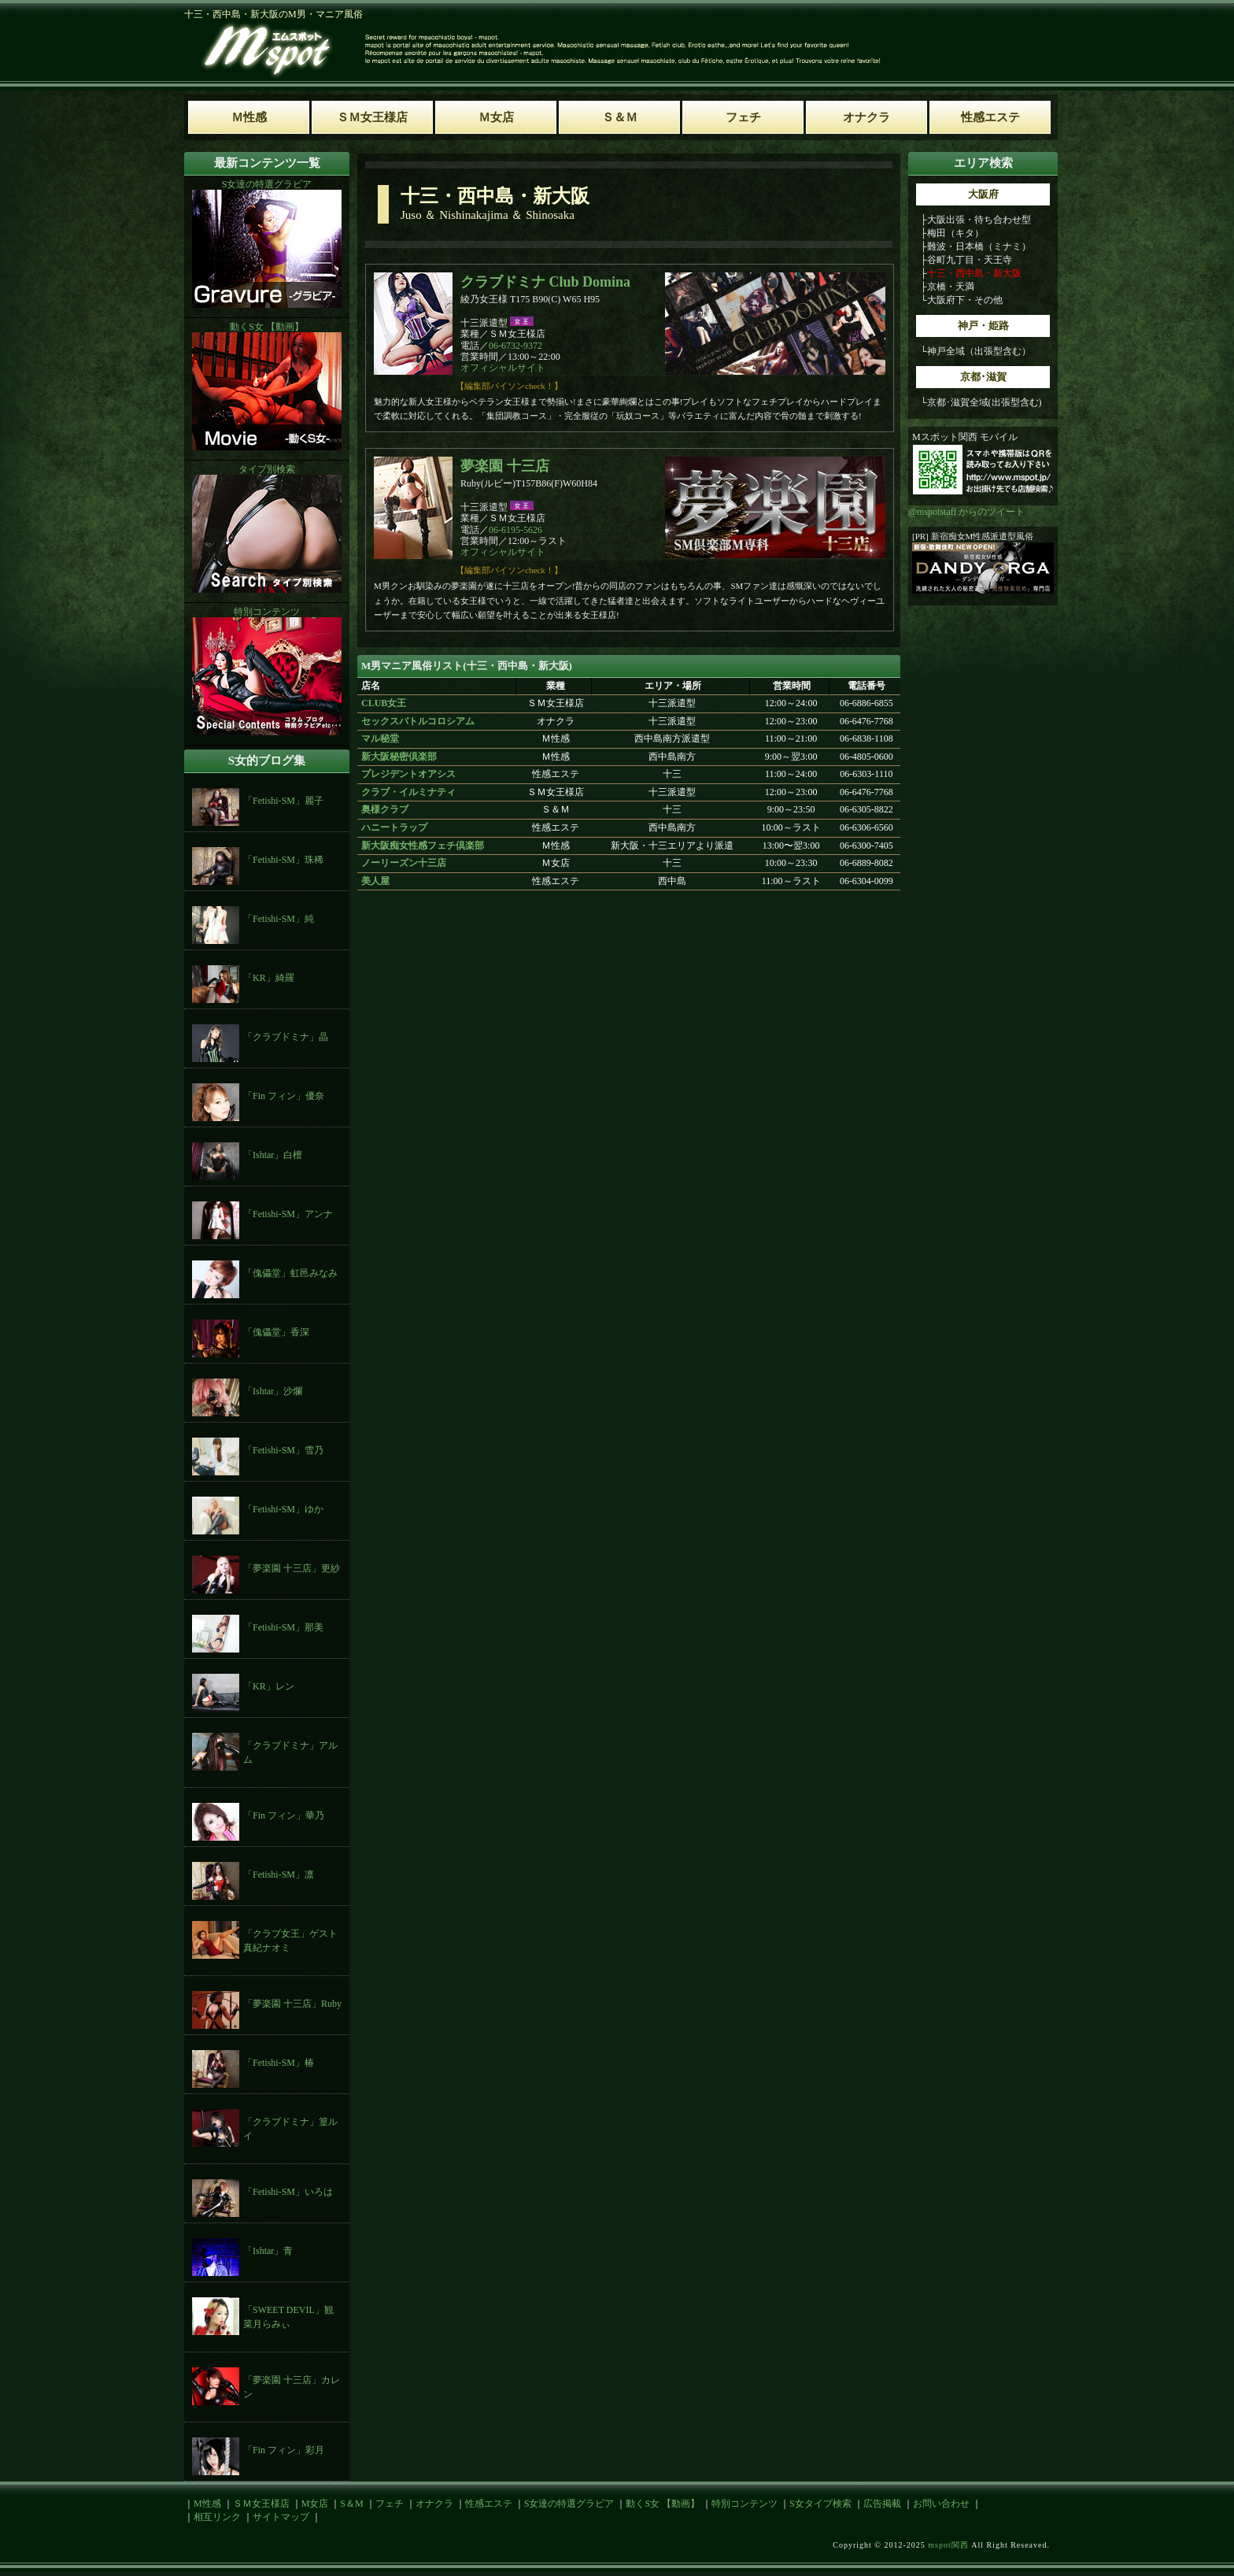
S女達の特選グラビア (569, 2503)
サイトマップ (281, 2516)
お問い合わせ (941, 2503)
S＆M (351, 2503)
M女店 (315, 2503)
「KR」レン (268, 1686)
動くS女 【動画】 (663, 2503)
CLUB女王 (383, 703)
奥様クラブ (384, 809)
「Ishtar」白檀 (272, 1154)
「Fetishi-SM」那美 (283, 1627)
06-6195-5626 (515, 529)
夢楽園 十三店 (504, 466)
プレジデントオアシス (408, 773)
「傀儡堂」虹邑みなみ (290, 1273)
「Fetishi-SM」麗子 (283, 800)
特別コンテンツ (744, 2503)
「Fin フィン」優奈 (283, 1095)
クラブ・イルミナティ (408, 792)
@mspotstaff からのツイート (966, 511)
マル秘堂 (380, 738)
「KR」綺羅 (268, 977)
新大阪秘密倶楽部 (399, 756)
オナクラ (434, 2503)
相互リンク (217, 2516)
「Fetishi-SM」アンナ (288, 1214)
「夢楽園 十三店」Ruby (292, 2003)
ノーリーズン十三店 (403, 862)
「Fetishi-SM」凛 (278, 1874)
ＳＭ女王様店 (261, 2503)
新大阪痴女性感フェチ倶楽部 (422, 845)
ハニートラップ (394, 827)
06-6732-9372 (515, 345)
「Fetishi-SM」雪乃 (283, 1450)
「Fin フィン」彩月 (283, 2450)
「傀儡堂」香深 (276, 1332)
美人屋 (375, 880)
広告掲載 (882, 2503)
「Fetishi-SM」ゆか (283, 1509)
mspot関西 (948, 2545)
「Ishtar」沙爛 (272, 1391)
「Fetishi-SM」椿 (278, 2062)
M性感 (207, 2503)
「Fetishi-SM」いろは (288, 2191)
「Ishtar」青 (268, 2250)
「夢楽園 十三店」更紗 (291, 1568)
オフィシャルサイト (502, 367)
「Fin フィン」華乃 (283, 1815)
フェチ (389, 2503)
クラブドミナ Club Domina (545, 282)
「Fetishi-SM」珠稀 (283, 859)
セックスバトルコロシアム (418, 721)
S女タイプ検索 (820, 2503)
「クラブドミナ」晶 (285, 1036)
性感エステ (488, 2503)
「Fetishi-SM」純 (278, 918)
